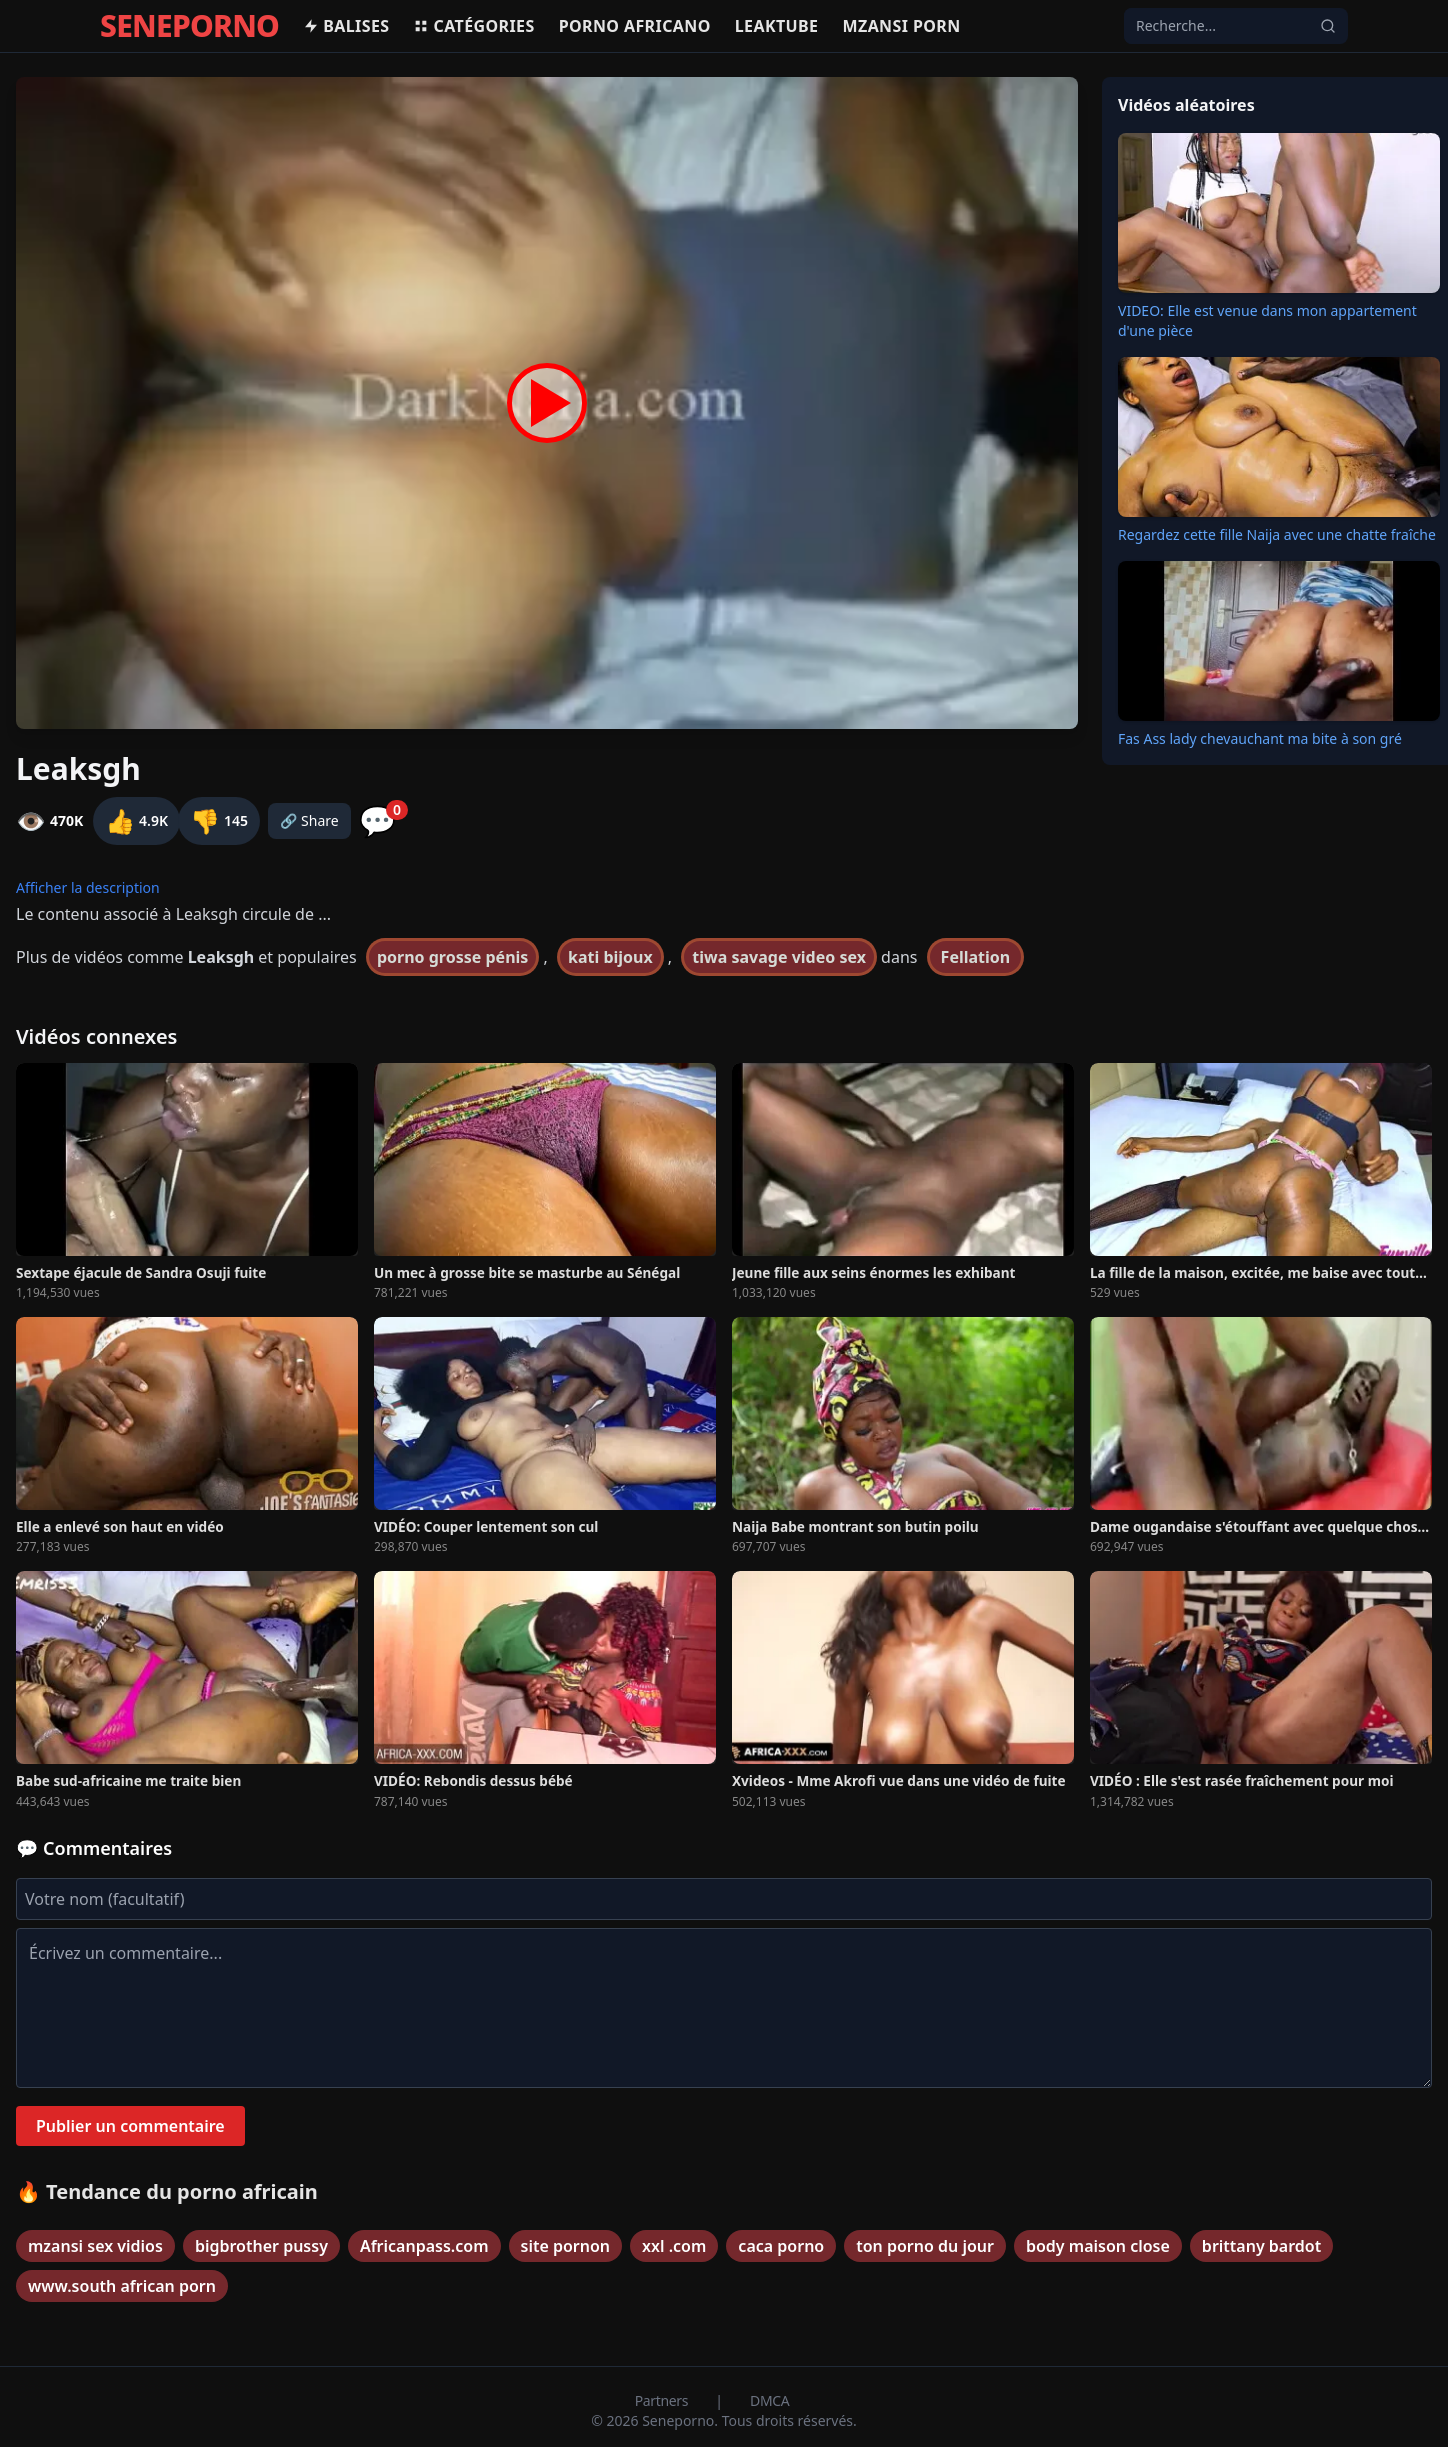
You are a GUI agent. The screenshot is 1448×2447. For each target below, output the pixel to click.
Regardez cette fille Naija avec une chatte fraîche (1277, 534)
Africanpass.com (424, 2246)
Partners (663, 2400)
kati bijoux (610, 957)
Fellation (976, 957)
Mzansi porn (901, 26)
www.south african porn (122, 2286)
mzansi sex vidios (95, 2246)
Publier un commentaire (130, 2126)
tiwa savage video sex (779, 957)
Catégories (473, 26)
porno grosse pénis (452, 957)
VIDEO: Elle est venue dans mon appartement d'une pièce (1267, 320)
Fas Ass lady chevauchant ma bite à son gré (1260, 738)
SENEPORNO (189, 26)
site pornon (566, 2246)
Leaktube (777, 26)
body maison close (1098, 2246)
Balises (346, 26)
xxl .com (674, 2246)
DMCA (769, 2400)
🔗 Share (309, 820)
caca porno (781, 2246)
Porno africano (635, 26)
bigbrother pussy (261, 2246)
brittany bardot (1261, 2246)
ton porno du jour (925, 2246)
